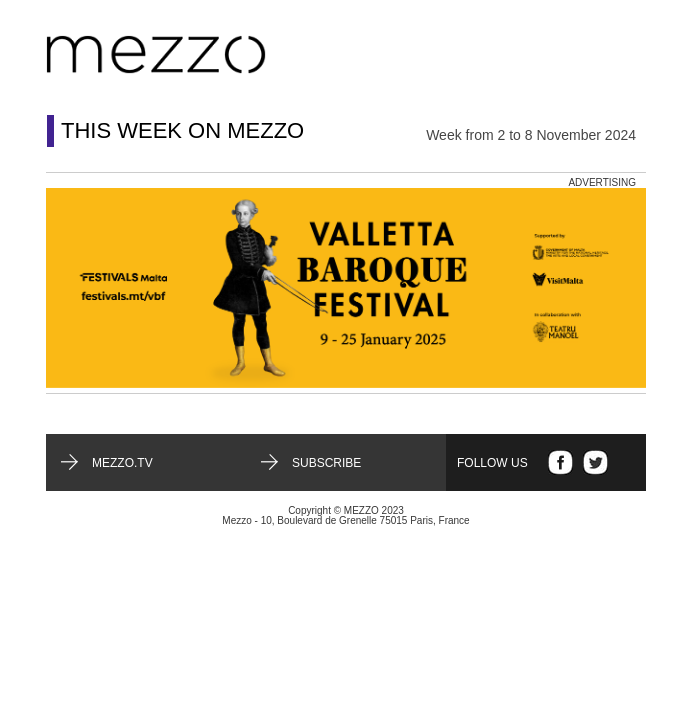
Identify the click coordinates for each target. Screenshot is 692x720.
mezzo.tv (122, 463)
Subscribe (326, 463)
